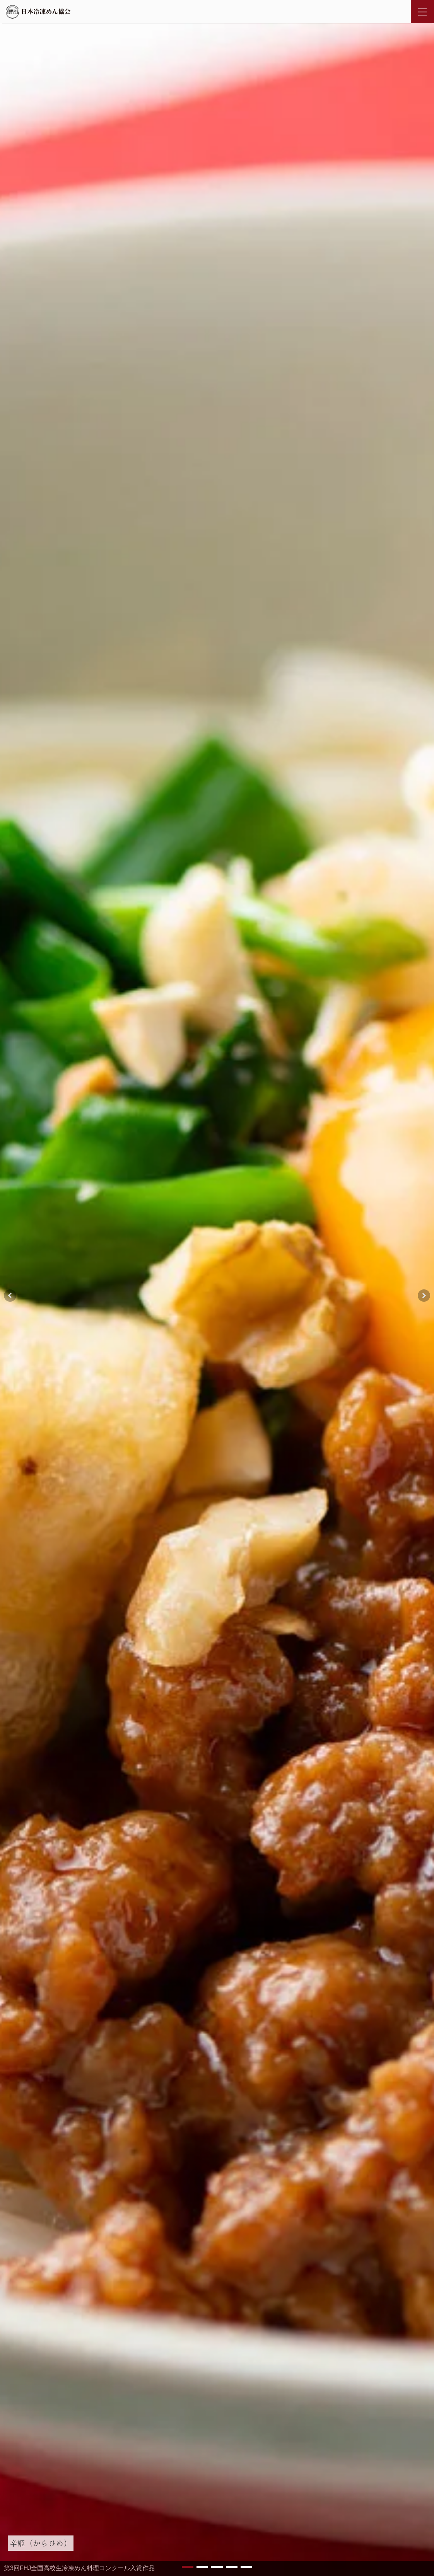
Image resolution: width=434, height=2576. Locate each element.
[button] (187, 2567)
